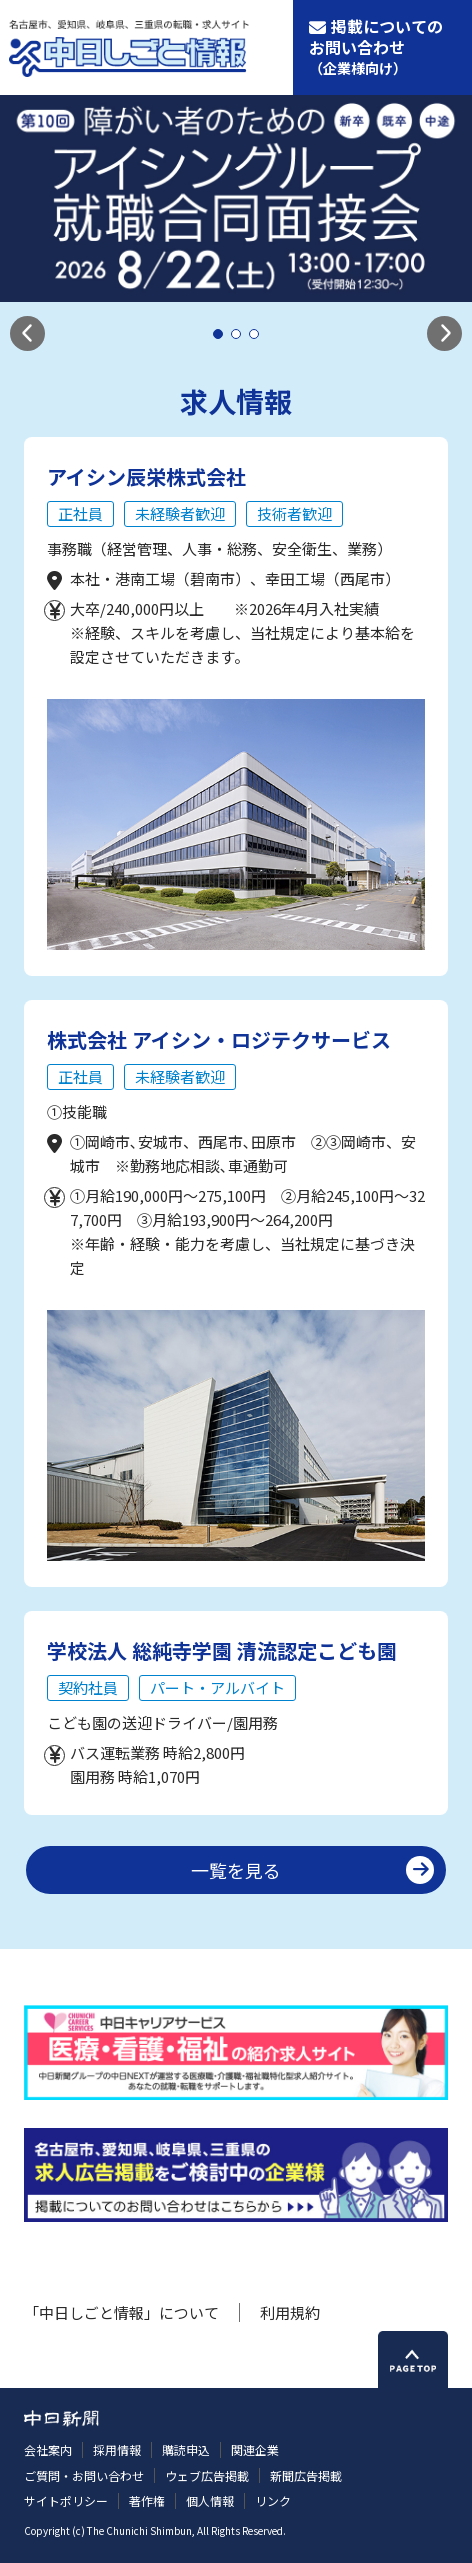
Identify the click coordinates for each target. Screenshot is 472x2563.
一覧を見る (236, 1870)
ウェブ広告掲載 (207, 2475)
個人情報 (210, 2500)
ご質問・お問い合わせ (84, 2475)
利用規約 (290, 2312)
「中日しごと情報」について (121, 2312)
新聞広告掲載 (306, 2475)
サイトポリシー (66, 2500)
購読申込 (186, 2449)
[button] (27, 333)
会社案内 (48, 2449)
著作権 (147, 2500)
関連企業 (255, 2449)
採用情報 (117, 2449)
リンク (273, 2500)
